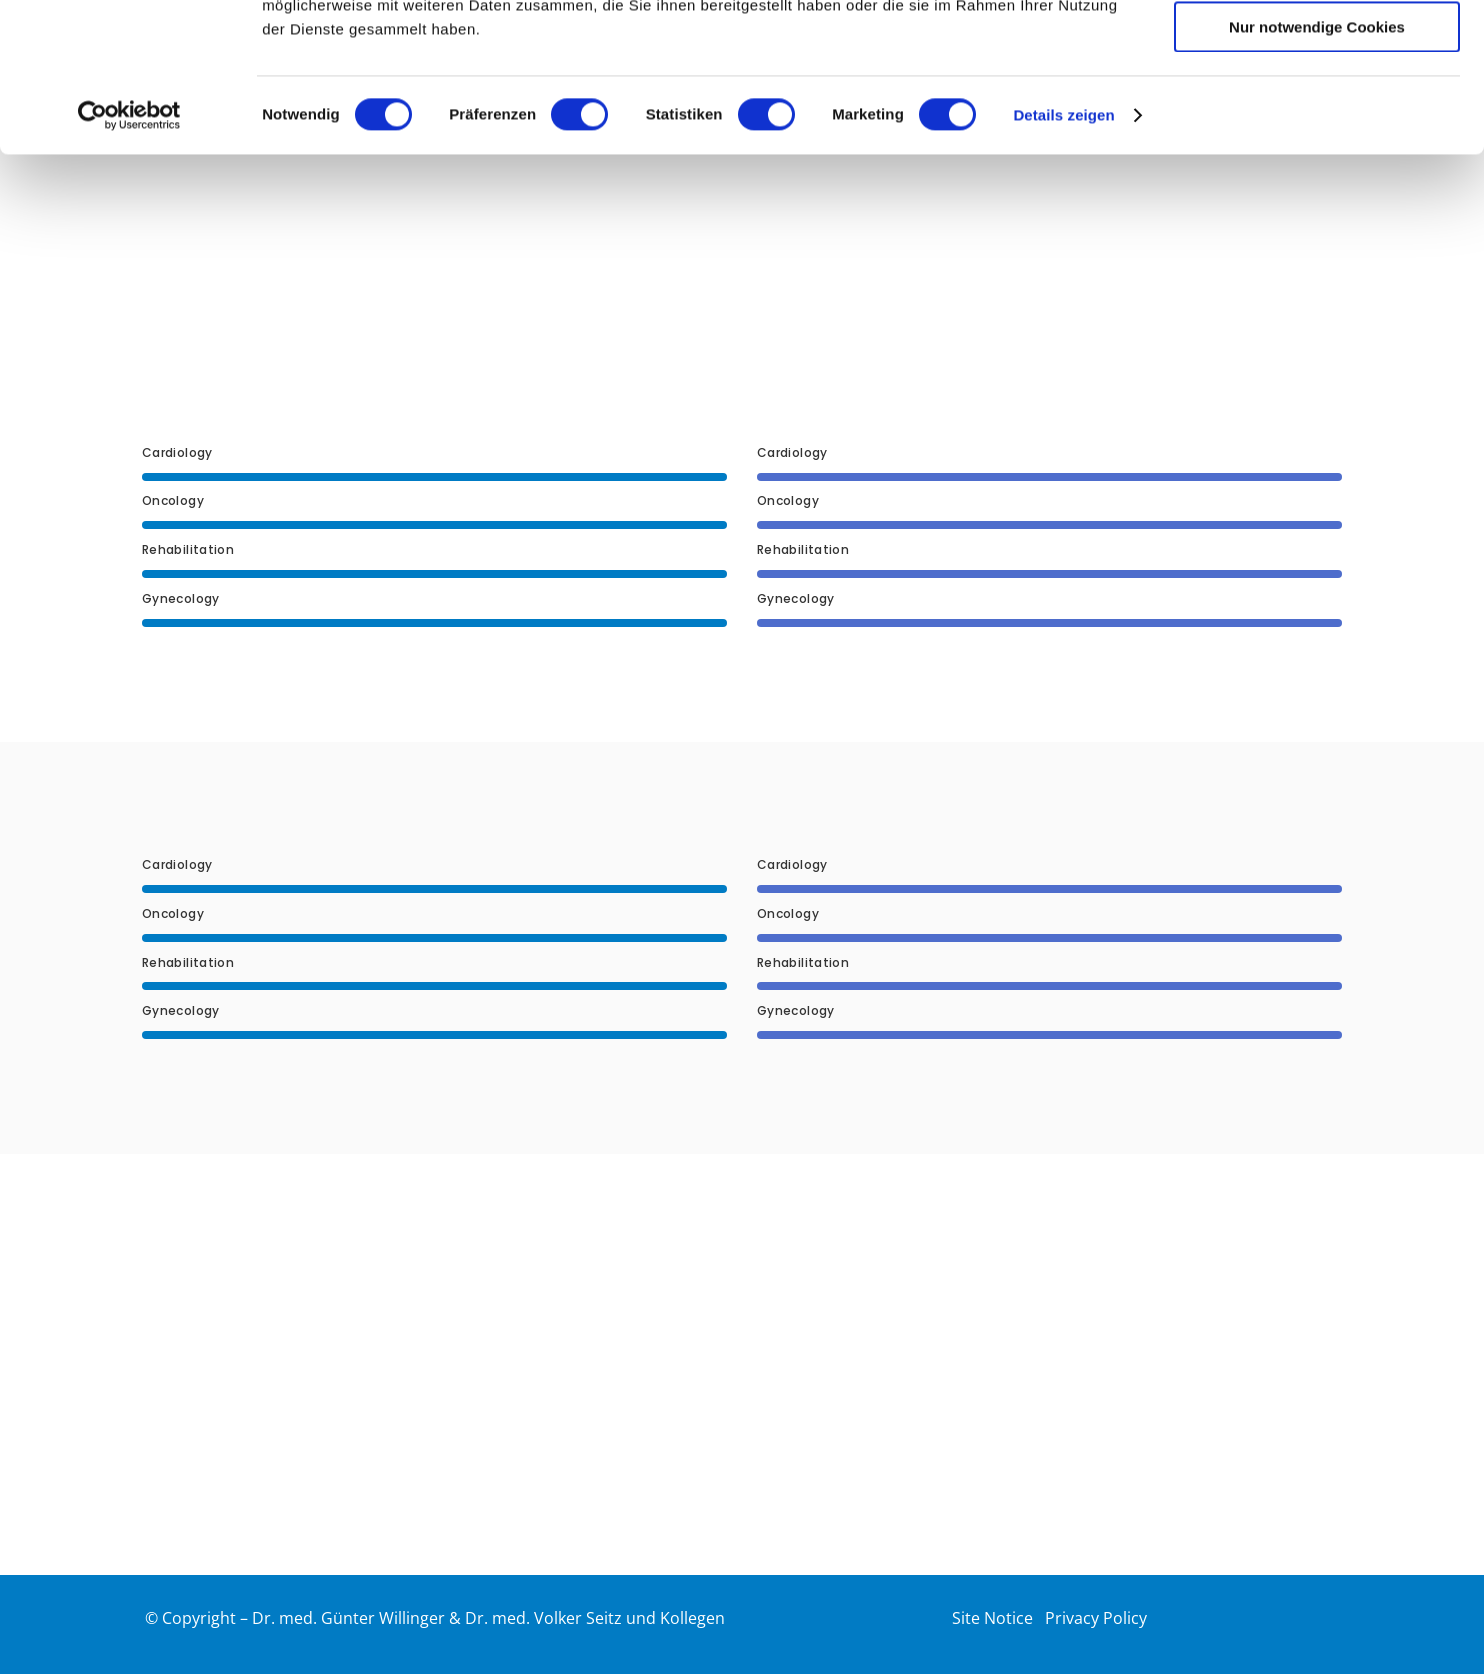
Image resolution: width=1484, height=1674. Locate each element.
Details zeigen (1063, 254)
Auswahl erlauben (1317, 108)
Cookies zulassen (1317, 49)
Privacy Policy (1096, 1618)
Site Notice (992, 1618)
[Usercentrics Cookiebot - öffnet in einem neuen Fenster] (129, 255)
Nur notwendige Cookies (1317, 166)
